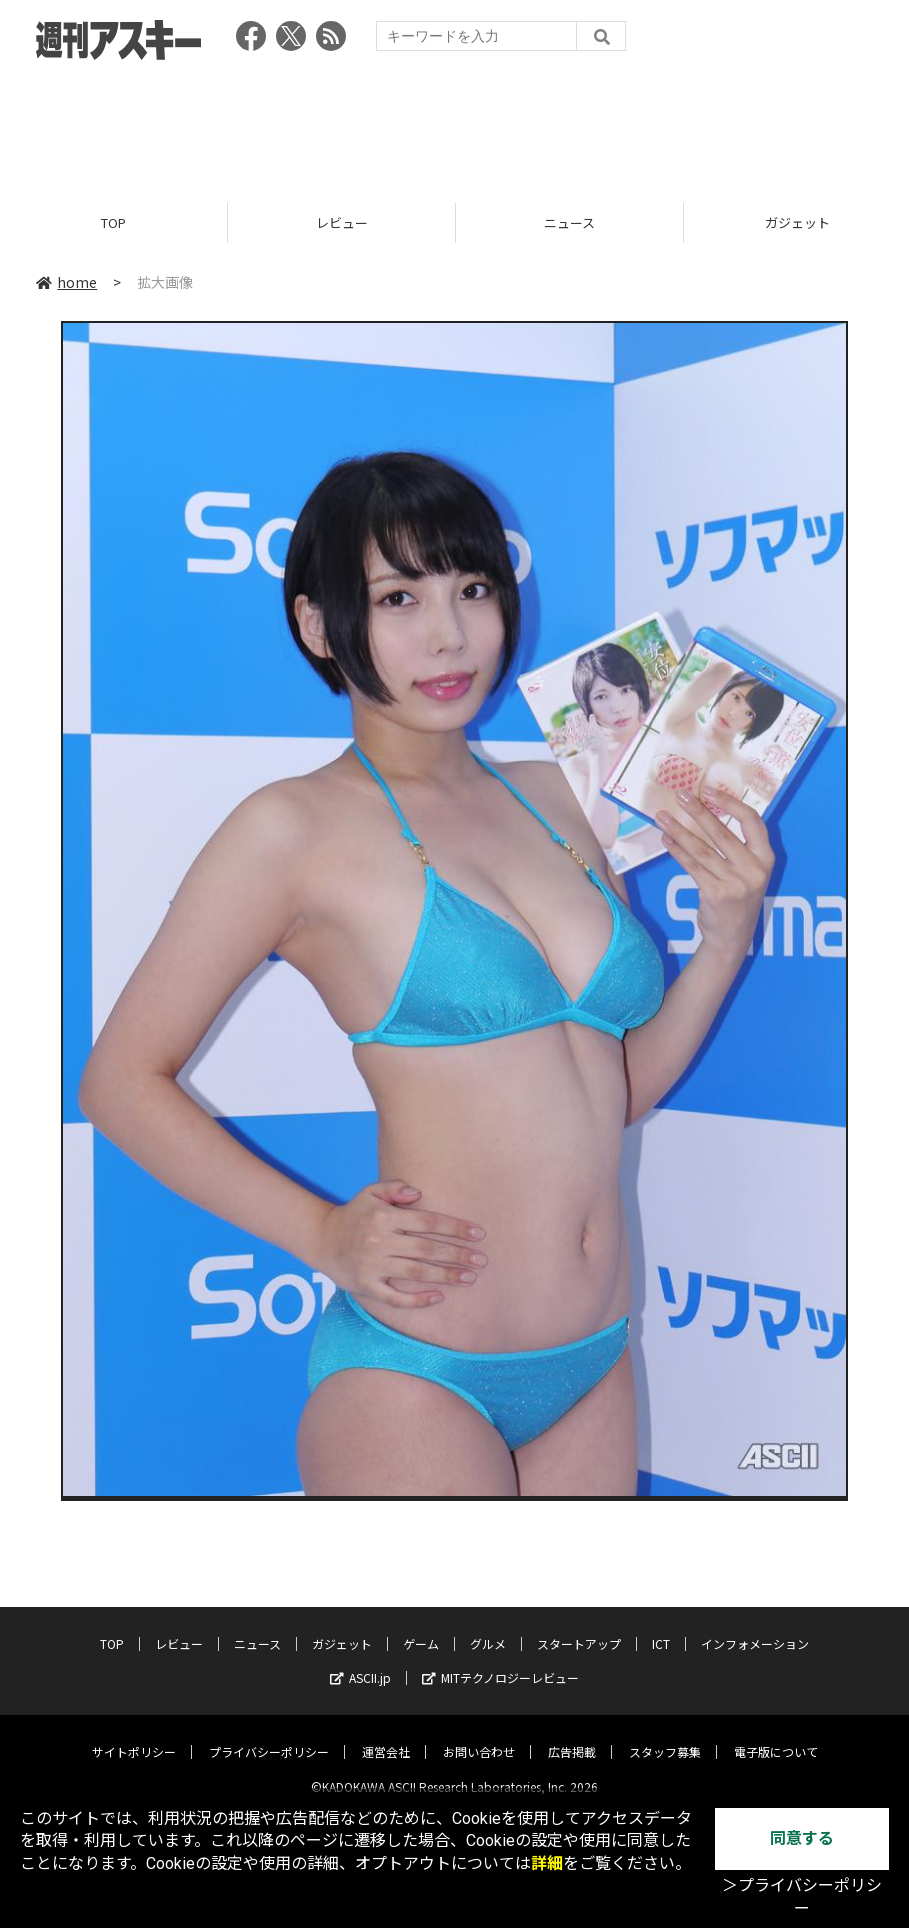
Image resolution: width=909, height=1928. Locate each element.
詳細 (547, 1863)
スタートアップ (579, 1627)
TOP (113, 222)
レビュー (342, 222)
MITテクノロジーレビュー (500, 1661)
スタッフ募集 (665, 1735)
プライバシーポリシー (269, 1735)
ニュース (569, 222)
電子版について (776, 1735)
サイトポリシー (134, 1735)
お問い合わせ (479, 1735)
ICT (661, 1627)
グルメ (488, 1627)
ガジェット (342, 1627)
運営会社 (386, 1735)
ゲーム (421, 1627)
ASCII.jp (360, 1661)
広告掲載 (572, 1735)
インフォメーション (755, 1627)
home (66, 282)
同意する (802, 1838)
